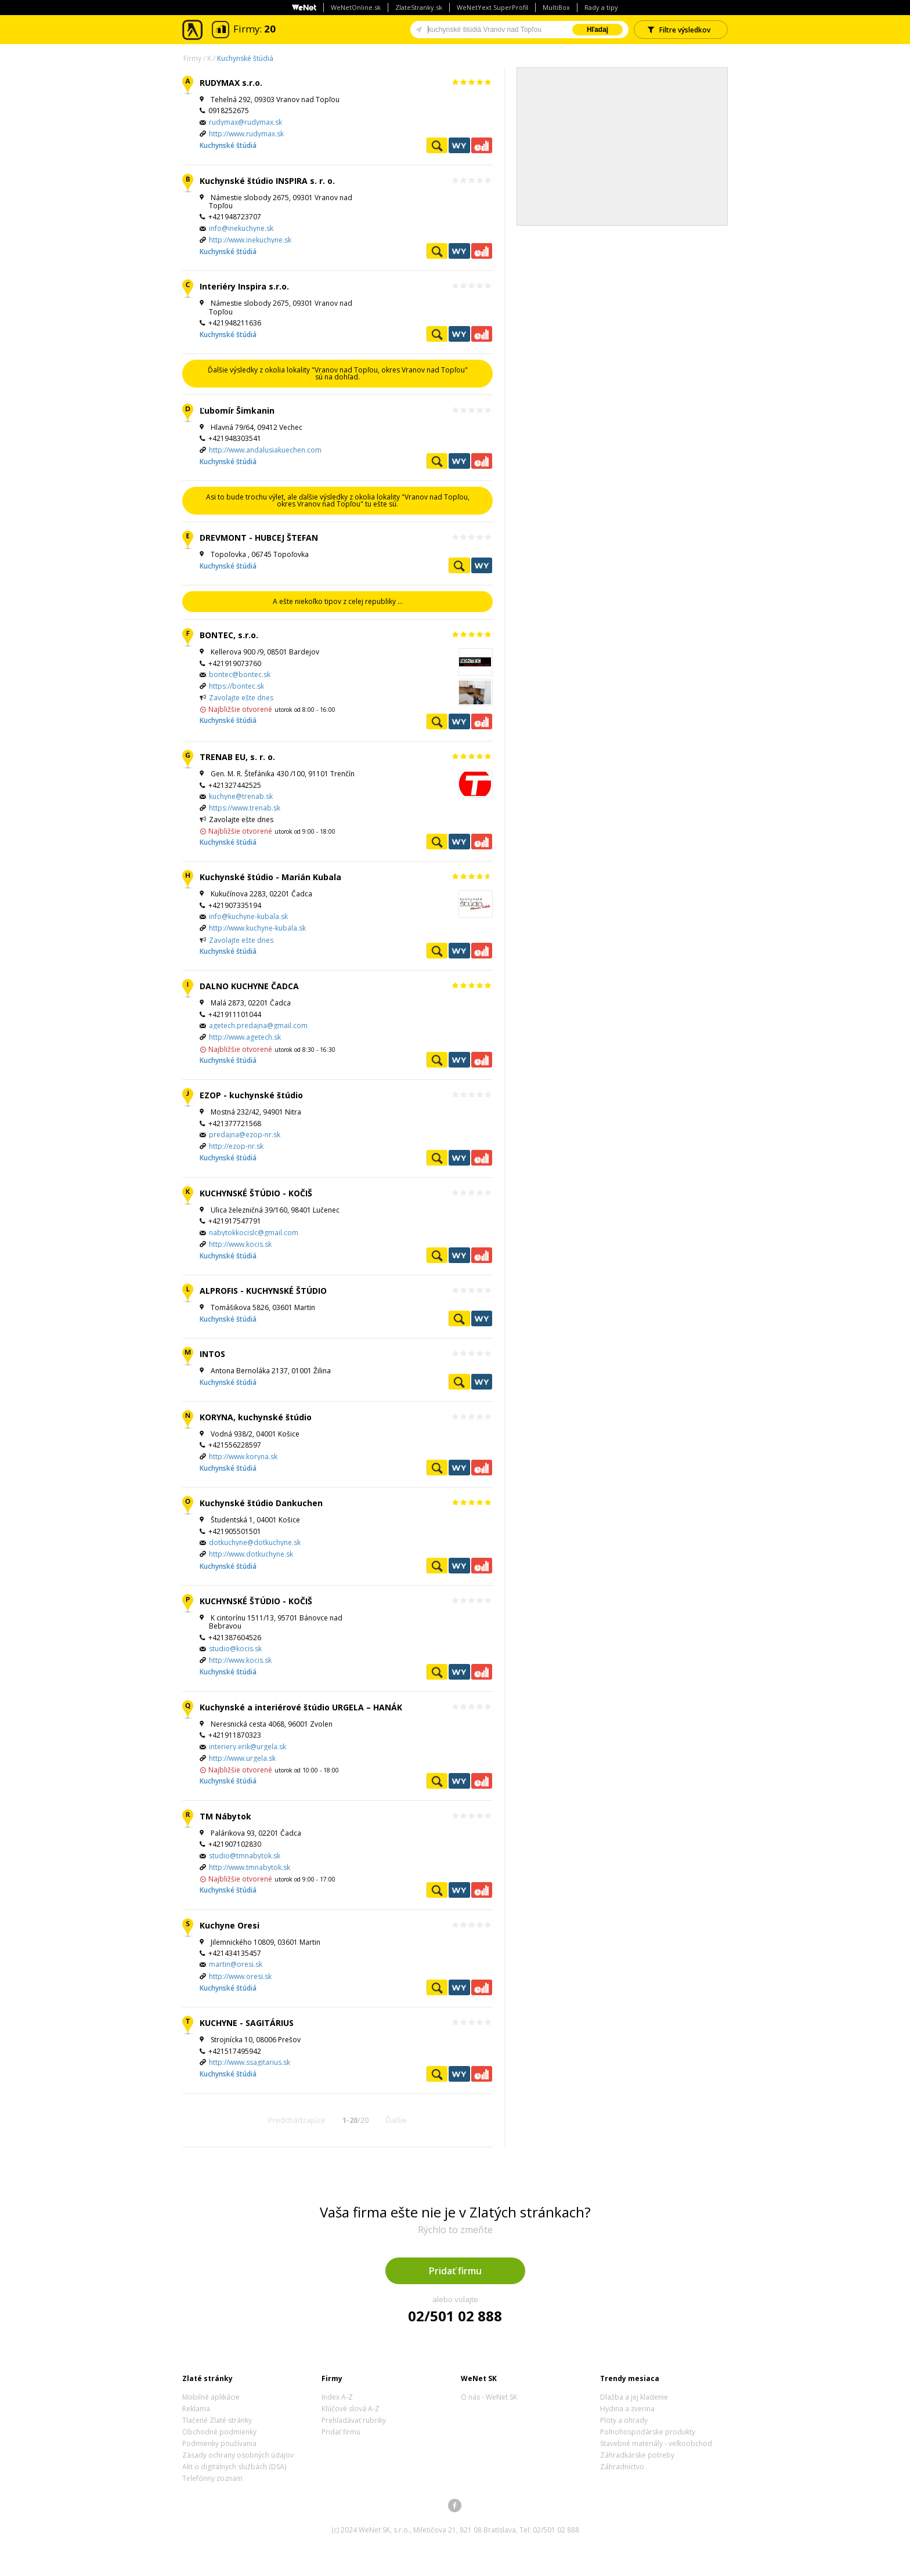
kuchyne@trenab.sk (241, 796)
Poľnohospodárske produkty (647, 2432)
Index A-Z (337, 2397)
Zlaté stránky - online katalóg (193, 30)
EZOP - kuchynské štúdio (251, 1095)
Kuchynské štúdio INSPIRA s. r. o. (267, 180)
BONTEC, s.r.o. (229, 635)
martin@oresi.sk (235, 1964)
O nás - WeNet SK (489, 2397)
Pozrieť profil (437, 145)
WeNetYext (459, 145)
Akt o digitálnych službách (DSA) (234, 2467)
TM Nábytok (225, 1816)
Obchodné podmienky (219, 2432)
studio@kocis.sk (235, 1649)
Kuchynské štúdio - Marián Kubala (270, 876)
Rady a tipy (601, 7)
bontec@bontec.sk (239, 674)
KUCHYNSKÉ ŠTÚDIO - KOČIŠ (256, 1193)
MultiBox (556, 7)
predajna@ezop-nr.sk (244, 1134)
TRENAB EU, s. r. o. (237, 756)
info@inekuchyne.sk (241, 228)
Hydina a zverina (627, 2409)
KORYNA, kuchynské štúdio (256, 1417)
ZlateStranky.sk (418, 7)
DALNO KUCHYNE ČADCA (249, 986)
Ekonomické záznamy (481, 145)
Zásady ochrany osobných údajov (238, 2455)
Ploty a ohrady (624, 2420)
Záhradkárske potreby (637, 2455)
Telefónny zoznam (212, 2478)
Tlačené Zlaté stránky (217, 2420)
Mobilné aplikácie (211, 2397)
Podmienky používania (219, 2443)
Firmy (192, 58)
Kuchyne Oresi (229, 1925)
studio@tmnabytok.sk (244, 1856)
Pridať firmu (455, 2270)
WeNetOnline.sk (356, 7)
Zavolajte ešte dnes (241, 698)
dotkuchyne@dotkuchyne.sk (255, 1542)
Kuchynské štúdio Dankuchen (261, 1502)
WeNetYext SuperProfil (492, 7)
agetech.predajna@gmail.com (258, 1025)
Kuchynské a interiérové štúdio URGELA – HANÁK (301, 1707)
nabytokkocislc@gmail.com (253, 1233)
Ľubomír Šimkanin (237, 410)
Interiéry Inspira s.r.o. (244, 286)
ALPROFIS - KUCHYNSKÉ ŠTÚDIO (263, 1290)
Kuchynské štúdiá (245, 58)
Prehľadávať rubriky (354, 2420)
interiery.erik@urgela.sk (247, 1747)
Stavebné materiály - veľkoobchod (656, 2443)
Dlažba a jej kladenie (634, 2397)
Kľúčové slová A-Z (351, 2409)
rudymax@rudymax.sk (245, 122)
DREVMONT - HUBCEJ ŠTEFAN (259, 537)
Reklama (196, 2409)
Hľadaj (597, 30)
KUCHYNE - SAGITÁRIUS (247, 2022)
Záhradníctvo (622, 2467)
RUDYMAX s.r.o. (231, 82)
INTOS (212, 1353)
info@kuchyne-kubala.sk (248, 916)
